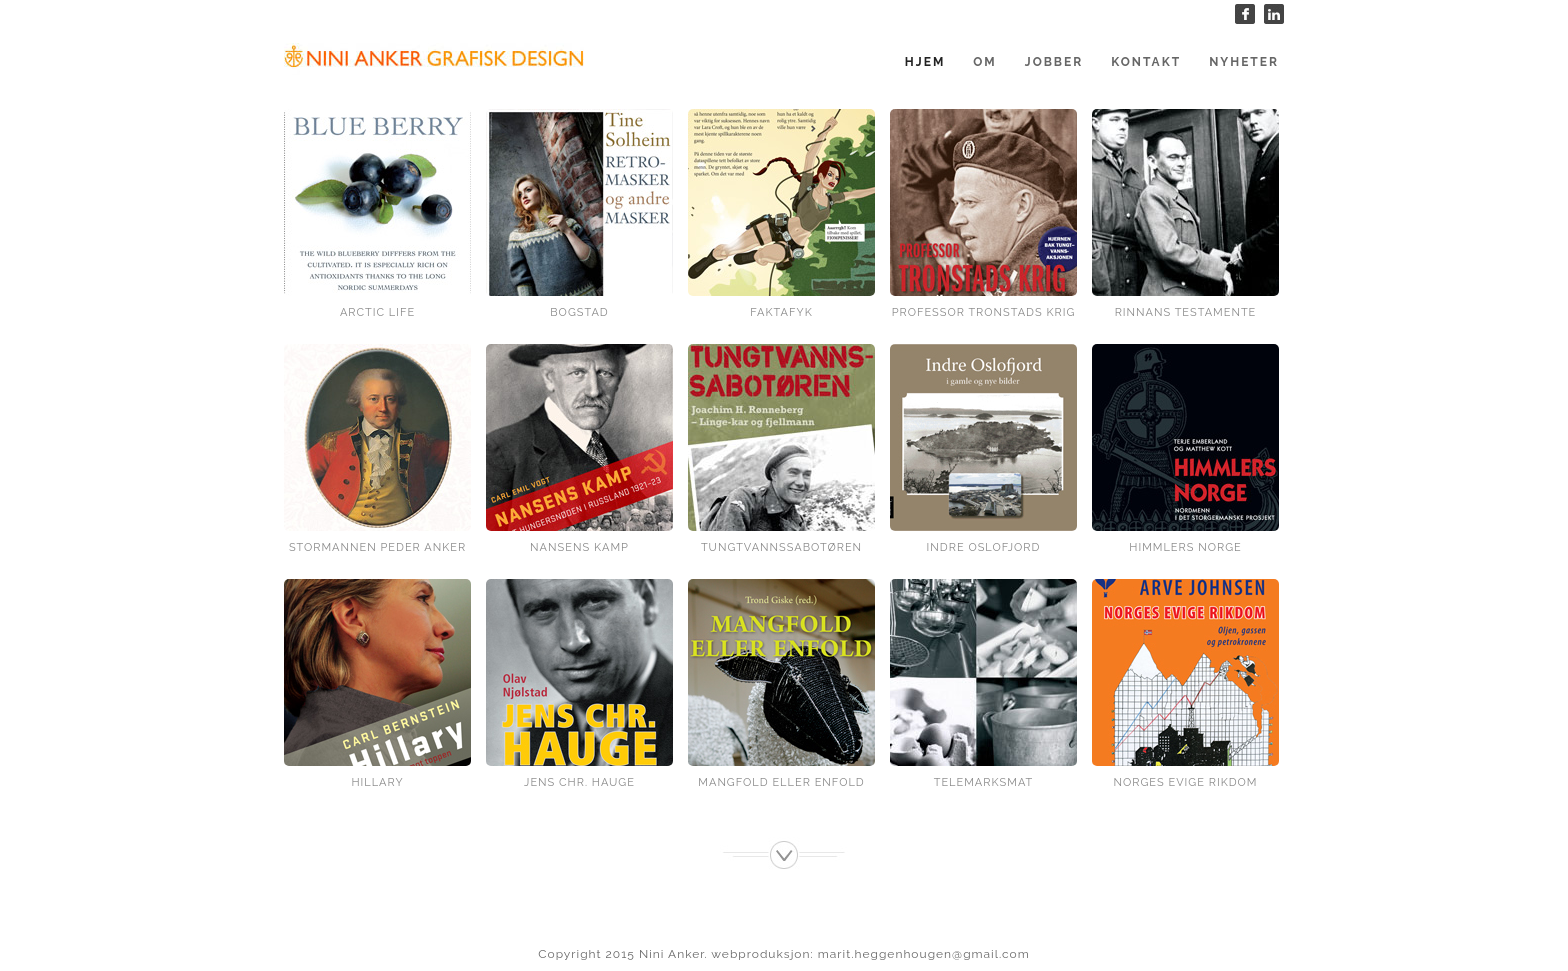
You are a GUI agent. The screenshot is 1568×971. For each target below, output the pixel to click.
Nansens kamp (579, 547)
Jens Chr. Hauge (579, 782)
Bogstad (579, 312)
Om (984, 62)
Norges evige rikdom (1186, 782)
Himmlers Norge (1185, 547)
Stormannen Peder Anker (377, 547)
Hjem (925, 62)
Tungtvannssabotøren (781, 547)
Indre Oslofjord (984, 547)
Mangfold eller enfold (781, 782)
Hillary (377, 782)
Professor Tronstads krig (984, 312)
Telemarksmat (984, 782)
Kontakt (1146, 62)
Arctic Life (377, 312)
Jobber (1054, 62)
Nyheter (1244, 62)
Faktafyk (781, 312)
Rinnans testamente (1186, 312)
